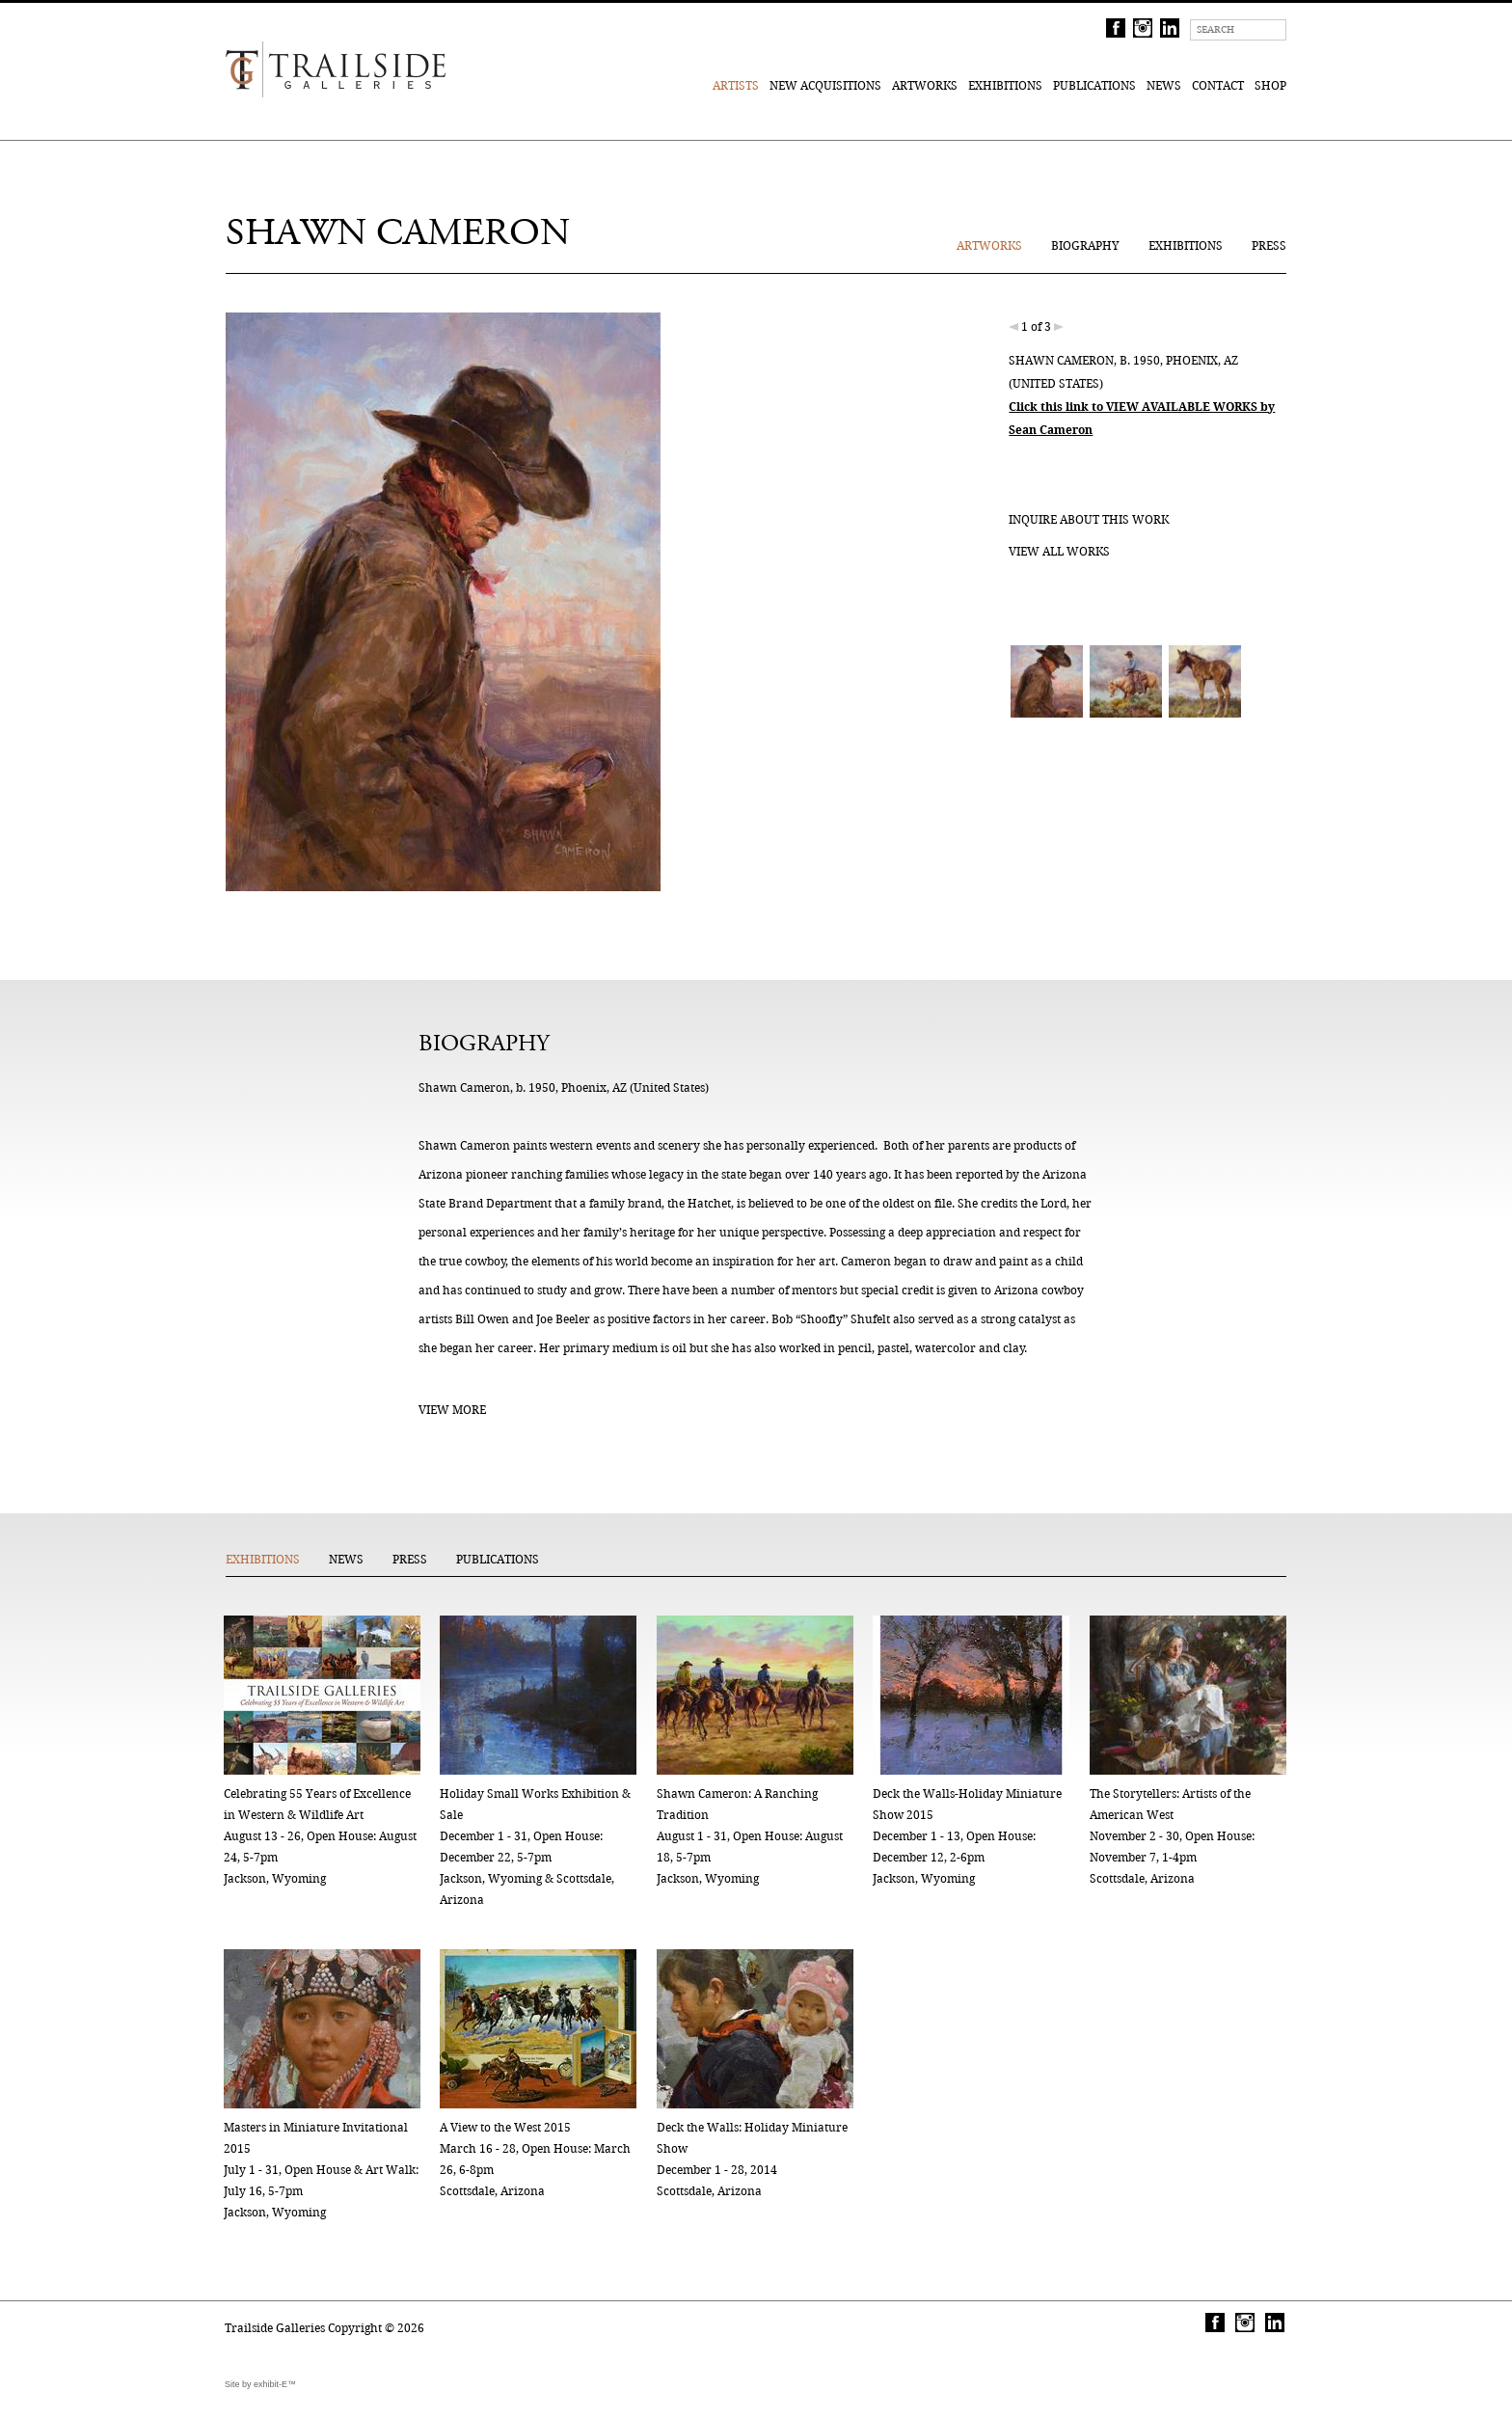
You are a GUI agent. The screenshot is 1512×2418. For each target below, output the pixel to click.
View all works (1059, 551)
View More (452, 1409)
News (1164, 85)
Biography (1085, 245)
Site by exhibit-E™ (260, 2384)
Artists (736, 85)
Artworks (925, 85)
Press (1269, 245)
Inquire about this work (1089, 519)
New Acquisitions (825, 85)
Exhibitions (1005, 85)
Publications (1094, 85)
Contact (1218, 85)
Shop (1270, 85)
